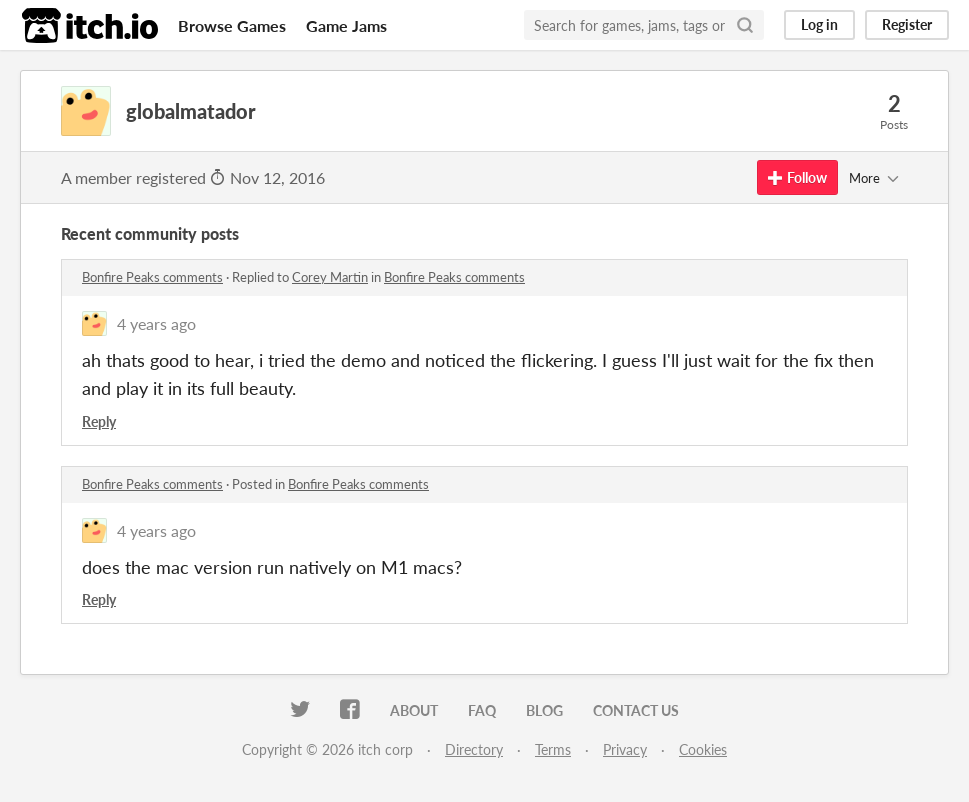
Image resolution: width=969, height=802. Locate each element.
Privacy (625, 749)
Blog (544, 710)
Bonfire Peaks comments (152, 277)
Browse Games (232, 25)
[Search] (745, 25)
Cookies (703, 749)
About (414, 710)
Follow (797, 177)
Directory (474, 749)
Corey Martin (330, 277)
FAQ (482, 710)
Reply (99, 421)
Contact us (636, 710)
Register (907, 24)
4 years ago (156, 323)
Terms (553, 749)
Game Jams (346, 25)
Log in (819, 24)
